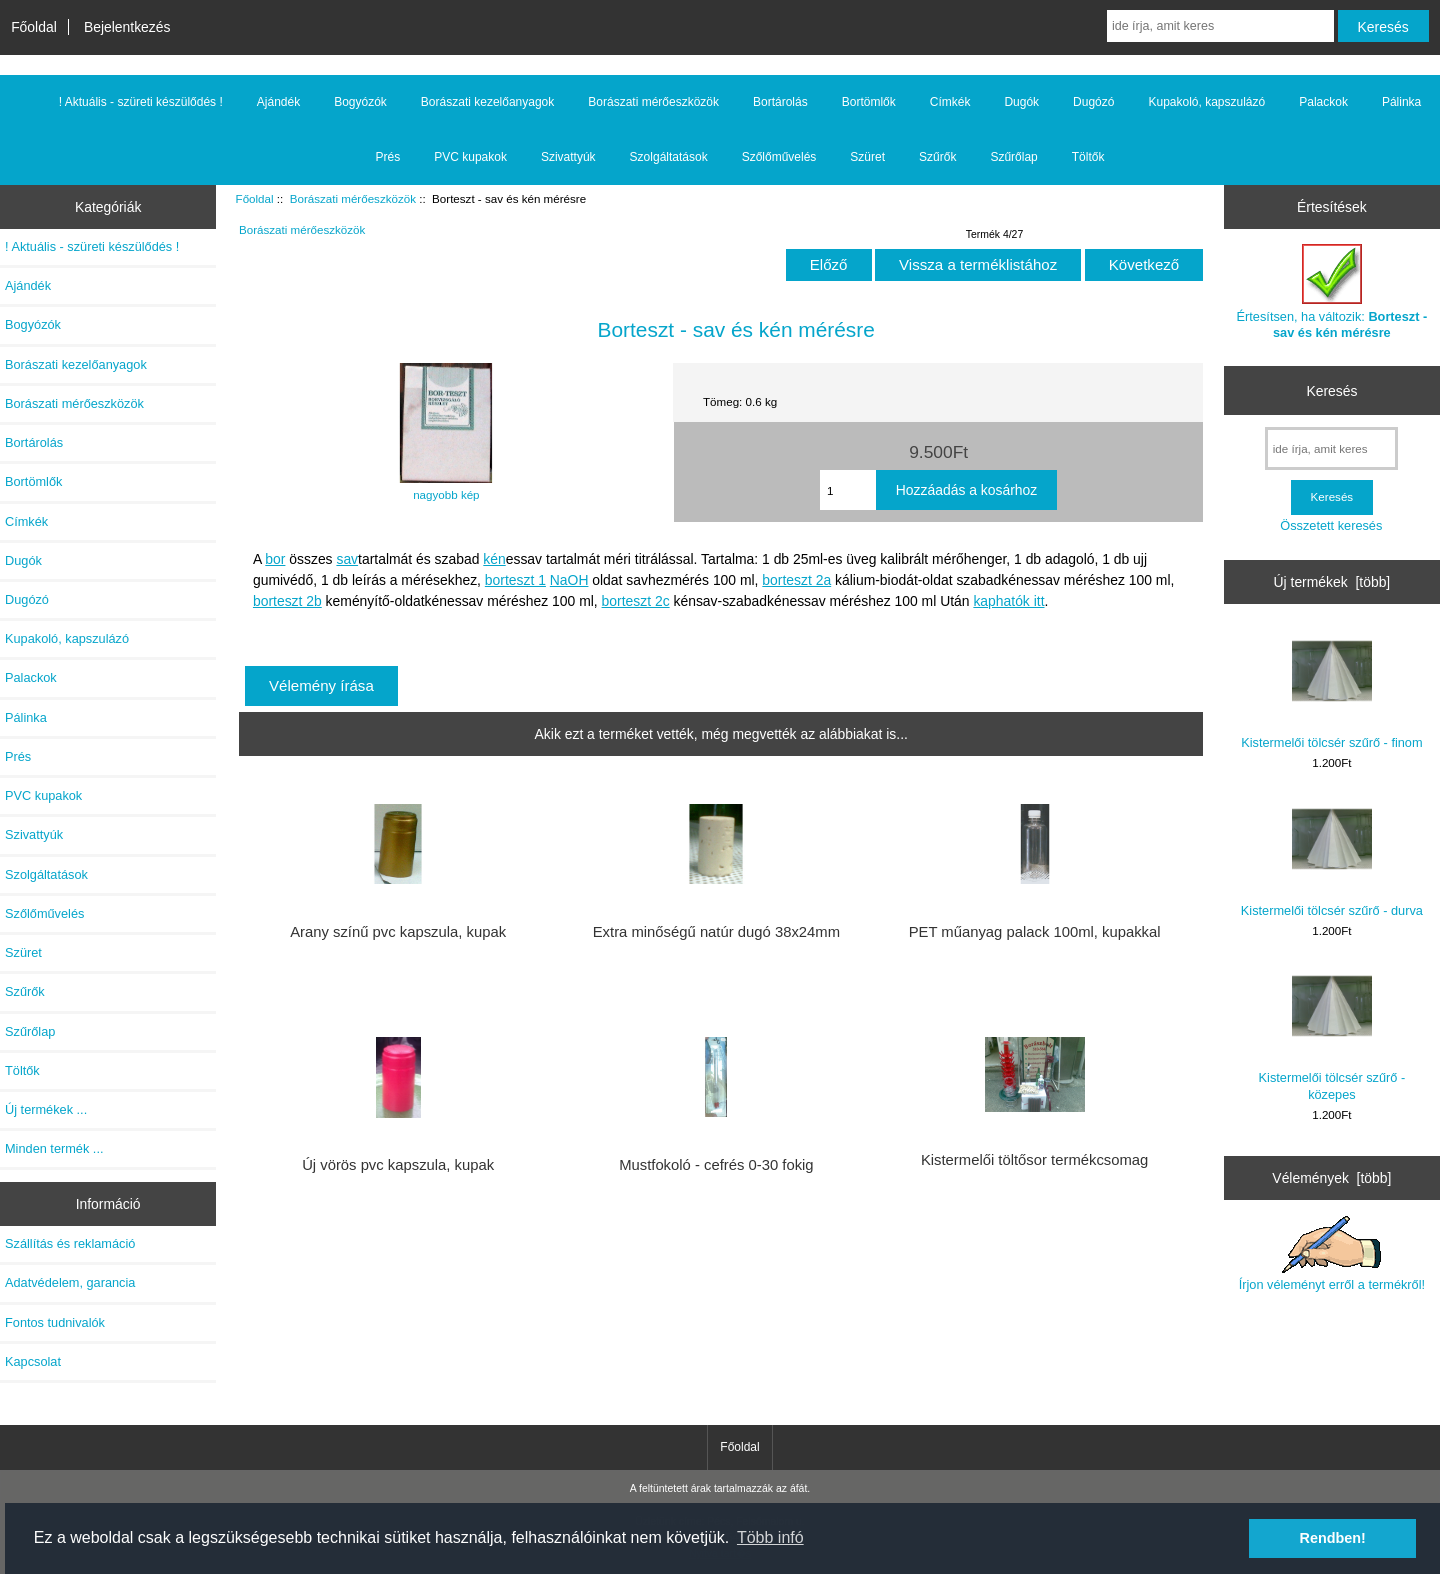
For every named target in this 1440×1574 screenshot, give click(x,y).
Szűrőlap (1013, 157)
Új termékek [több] (1332, 582)
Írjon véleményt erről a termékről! (1332, 1254)
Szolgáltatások (669, 157)
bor (275, 559)
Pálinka (1401, 102)
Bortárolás (780, 102)
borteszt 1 (515, 580)
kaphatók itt (1008, 601)
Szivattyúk (568, 157)
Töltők (1088, 157)
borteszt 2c (636, 601)
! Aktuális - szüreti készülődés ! (141, 102)
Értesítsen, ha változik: (1332, 291)
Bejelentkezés (127, 27)
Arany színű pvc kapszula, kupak (398, 932)
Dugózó (1093, 102)
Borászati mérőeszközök (353, 198)
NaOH (569, 580)
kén (494, 559)
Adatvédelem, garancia (70, 1282)
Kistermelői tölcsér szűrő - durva (1332, 858)
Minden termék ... (54, 1148)
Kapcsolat (33, 1361)
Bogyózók (360, 102)
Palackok (1323, 102)
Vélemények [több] (1331, 1178)
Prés (388, 157)
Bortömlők (869, 102)
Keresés (1331, 390)
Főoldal (34, 27)
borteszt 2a (796, 580)
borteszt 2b (287, 601)
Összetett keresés (1331, 525)
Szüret (867, 157)
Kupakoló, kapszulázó (1206, 102)
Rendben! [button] (1333, 1538)
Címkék (950, 102)
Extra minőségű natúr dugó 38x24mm (716, 932)
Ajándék (278, 102)
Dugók (1021, 102)
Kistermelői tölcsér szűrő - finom (1331, 690)
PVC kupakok (470, 157)
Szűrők (937, 157)
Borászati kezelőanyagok (487, 102)
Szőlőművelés (779, 157)
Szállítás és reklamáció (70, 1243)
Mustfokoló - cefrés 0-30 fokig (716, 1165)
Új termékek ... (46, 1109)
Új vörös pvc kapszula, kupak (398, 1165)
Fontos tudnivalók (55, 1322)
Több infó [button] (770, 1537)
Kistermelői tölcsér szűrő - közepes (1332, 1033)
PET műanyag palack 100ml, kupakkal (1035, 932)
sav (347, 559)
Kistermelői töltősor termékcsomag (1034, 1160)
